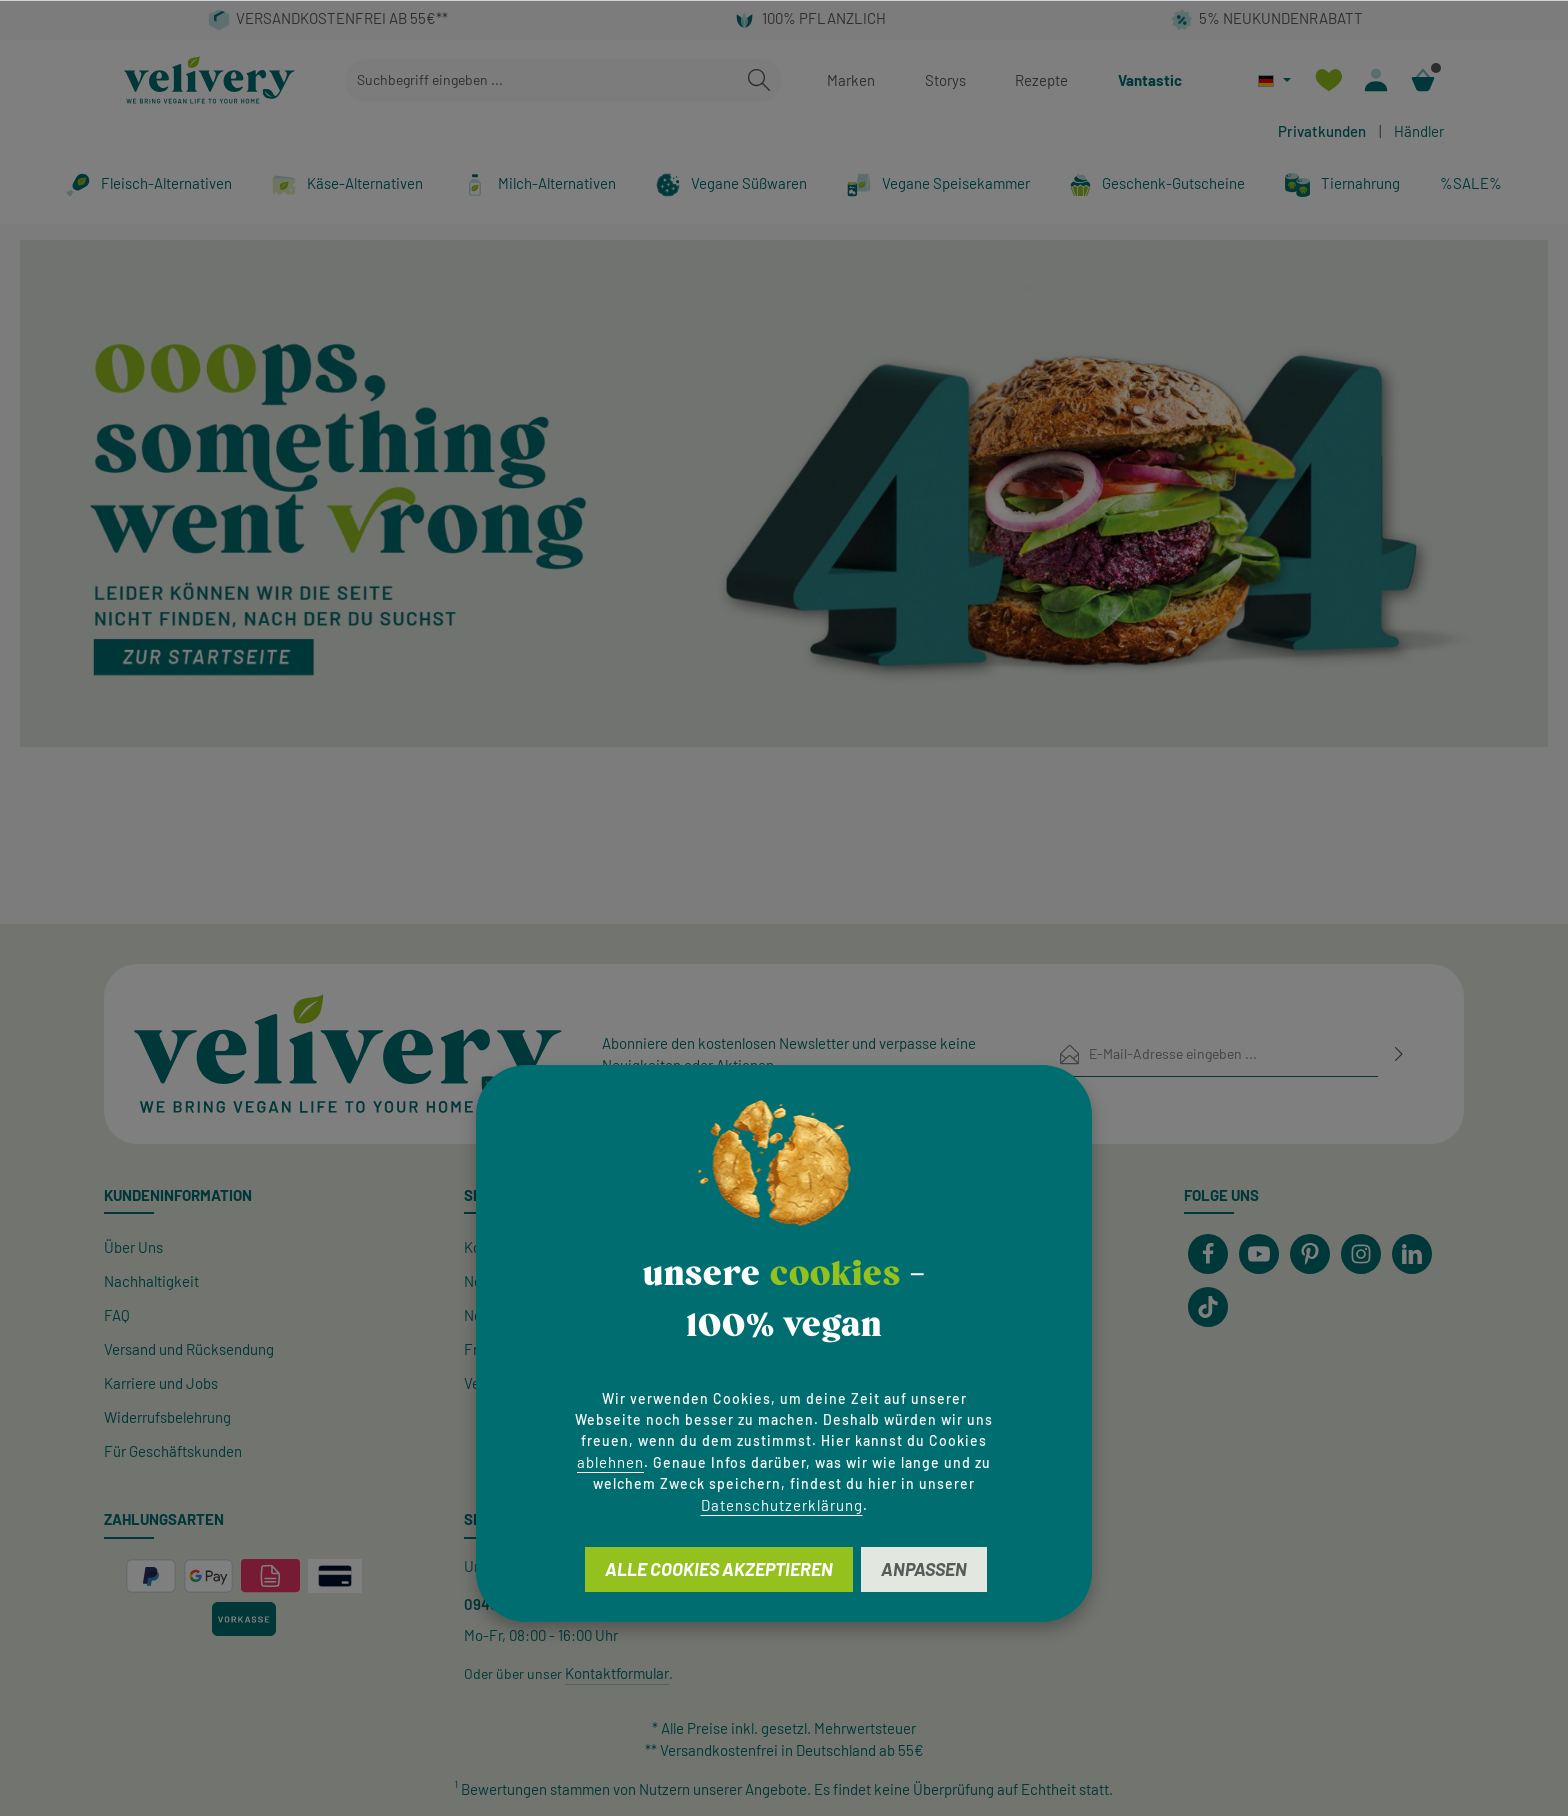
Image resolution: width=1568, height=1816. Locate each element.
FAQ (117, 1315)
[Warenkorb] (1422, 80)
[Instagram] (1361, 1254)
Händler (1419, 131)
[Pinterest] (1310, 1254)
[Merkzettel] (1328, 80)
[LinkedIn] (1412, 1254)
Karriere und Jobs (161, 1383)
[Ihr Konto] (1375, 80)
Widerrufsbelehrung (167, 1417)
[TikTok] (1208, 1307)
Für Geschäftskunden (173, 1451)
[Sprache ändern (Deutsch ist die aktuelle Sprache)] (1274, 80)
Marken (851, 80)
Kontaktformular (617, 1673)
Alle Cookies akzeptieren (719, 1569)
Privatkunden (1322, 131)
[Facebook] (1208, 1254)
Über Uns (133, 1247)
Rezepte (1041, 80)
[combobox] (541, 80)
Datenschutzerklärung (782, 1505)
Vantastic (1150, 80)
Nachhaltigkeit (151, 1281)
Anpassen (924, 1569)
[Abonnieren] (1399, 1053)
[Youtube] (1259, 1254)
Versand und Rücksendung (189, 1349)
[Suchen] (759, 80)
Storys (945, 80)
